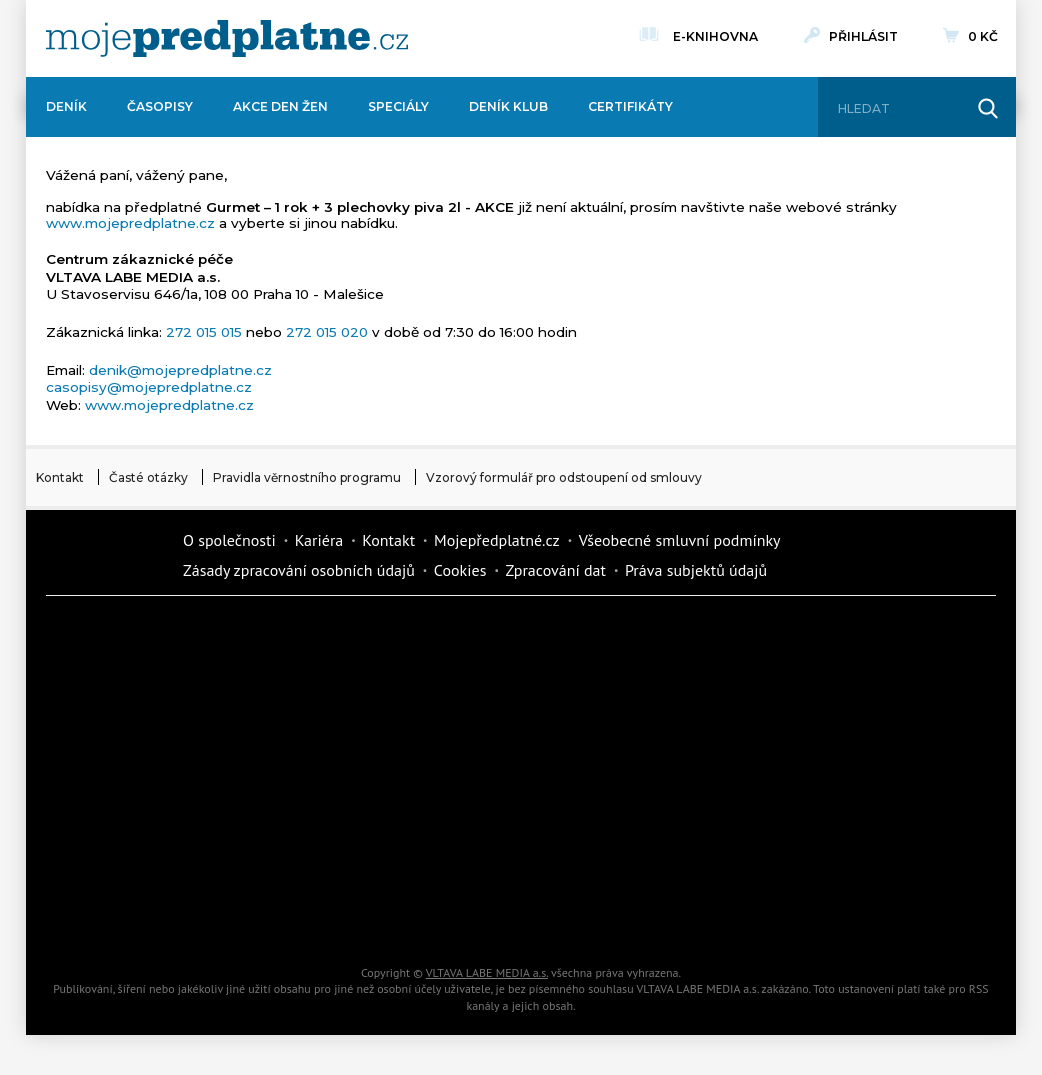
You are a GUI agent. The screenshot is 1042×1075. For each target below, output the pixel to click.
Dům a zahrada (801, 636)
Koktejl (631, 916)
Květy (291, 776)
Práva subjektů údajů (696, 570)
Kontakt (60, 477)
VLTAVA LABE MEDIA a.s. (487, 972)
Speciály (398, 106)
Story (631, 776)
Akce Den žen (280, 106)
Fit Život (461, 636)
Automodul (121, 916)
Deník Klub (508, 106)
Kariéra (319, 540)
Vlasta (121, 776)
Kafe (461, 706)
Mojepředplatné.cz (497, 540)
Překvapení (461, 846)
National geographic (631, 846)
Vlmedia (106, 554)
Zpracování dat (555, 570)
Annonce (461, 776)
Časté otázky (148, 477)
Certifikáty (630, 106)
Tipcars (801, 706)
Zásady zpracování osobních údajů (299, 570)
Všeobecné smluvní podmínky (680, 540)
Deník (66, 106)
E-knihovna (715, 34)
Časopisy (160, 106)
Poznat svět (291, 916)
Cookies (460, 570)
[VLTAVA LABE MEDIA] (227, 38)
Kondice (121, 706)
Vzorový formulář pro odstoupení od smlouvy (564, 477)
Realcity (291, 706)
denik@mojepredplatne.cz (180, 370)
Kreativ (801, 846)
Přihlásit (863, 36)
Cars (121, 846)
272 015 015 (204, 332)
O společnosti (229, 540)
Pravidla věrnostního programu (307, 477)
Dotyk (291, 636)
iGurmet (291, 846)
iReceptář (631, 706)
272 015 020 (327, 332)
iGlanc (461, 916)
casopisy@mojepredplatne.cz (149, 387)
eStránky (801, 776)
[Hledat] (899, 109)
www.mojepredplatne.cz (130, 223)
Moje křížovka (631, 636)
